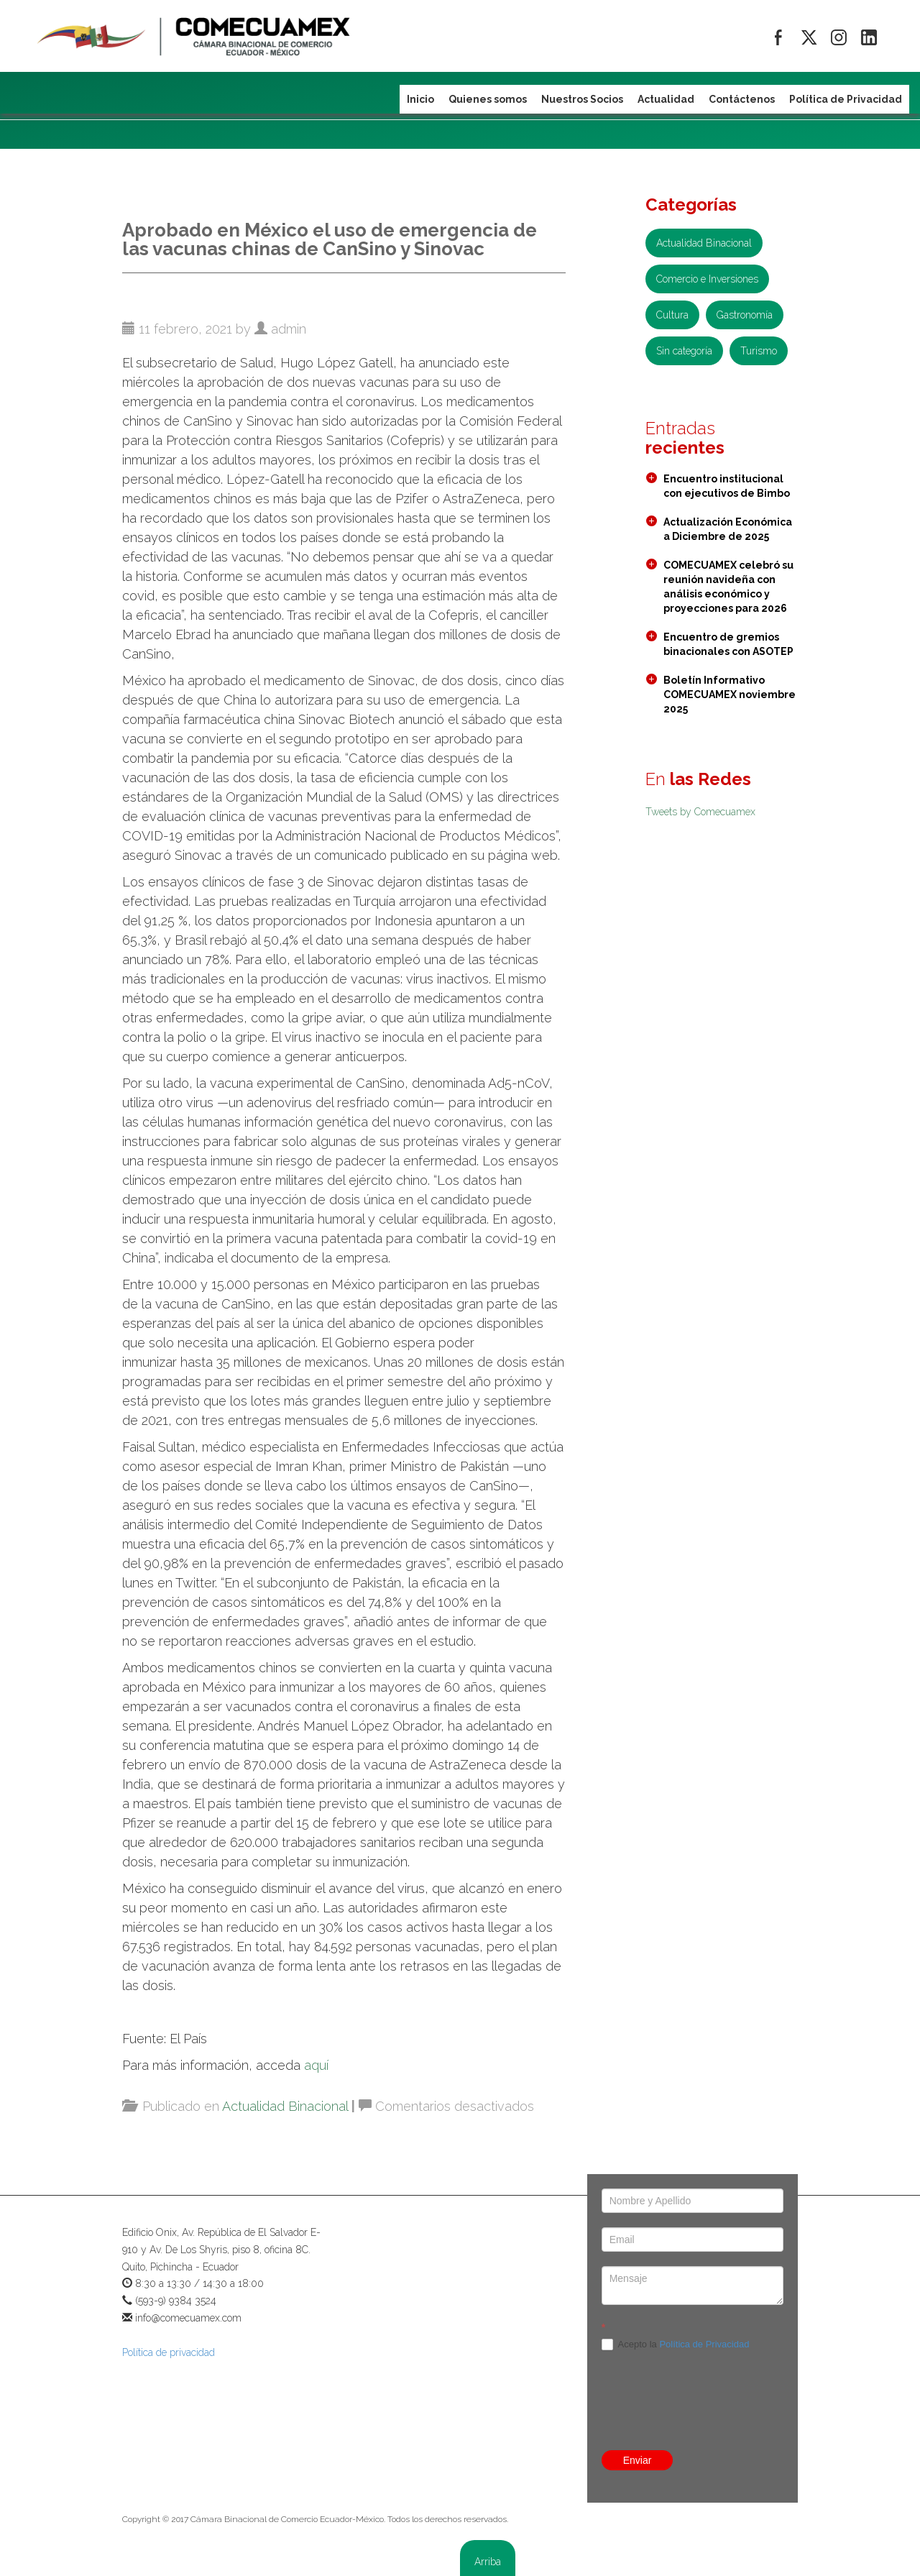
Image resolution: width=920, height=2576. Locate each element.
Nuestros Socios (582, 99)
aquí (316, 2065)
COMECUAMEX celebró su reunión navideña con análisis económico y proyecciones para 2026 (728, 586)
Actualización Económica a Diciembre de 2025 (727, 529)
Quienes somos (487, 99)
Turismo (758, 351)
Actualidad (666, 99)
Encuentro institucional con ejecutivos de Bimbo (726, 486)
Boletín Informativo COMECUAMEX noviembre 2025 (729, 694)
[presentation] (692, 2368)
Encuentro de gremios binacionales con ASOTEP (728, 644)
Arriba (487, 2561)
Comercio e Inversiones (707, 279)
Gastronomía (745, 315)
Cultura (672, 315)
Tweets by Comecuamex (700, 811)
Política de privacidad (168, 2352)
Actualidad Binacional (285, 2106)
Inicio (420, 99)
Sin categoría (684, 351)
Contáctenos (742, 99)
